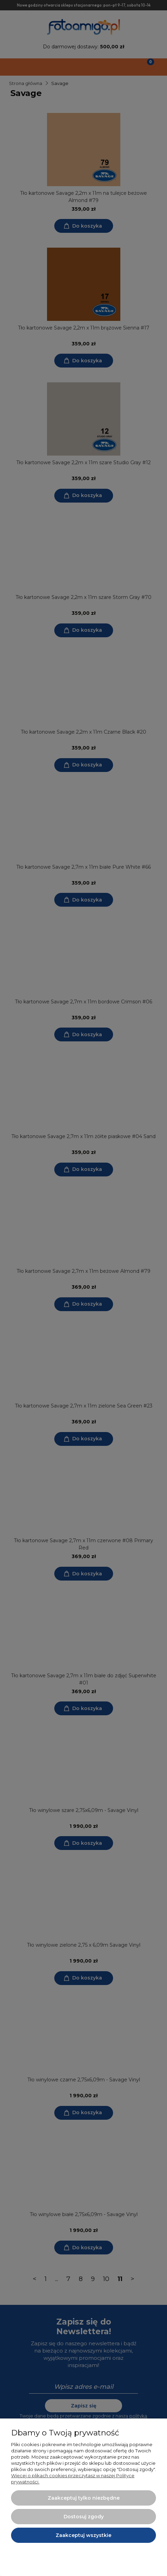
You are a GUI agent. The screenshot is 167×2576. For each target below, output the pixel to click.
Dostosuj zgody (84, 2516)
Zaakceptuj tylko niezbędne (84, 2498)
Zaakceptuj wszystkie (83, 2535)
